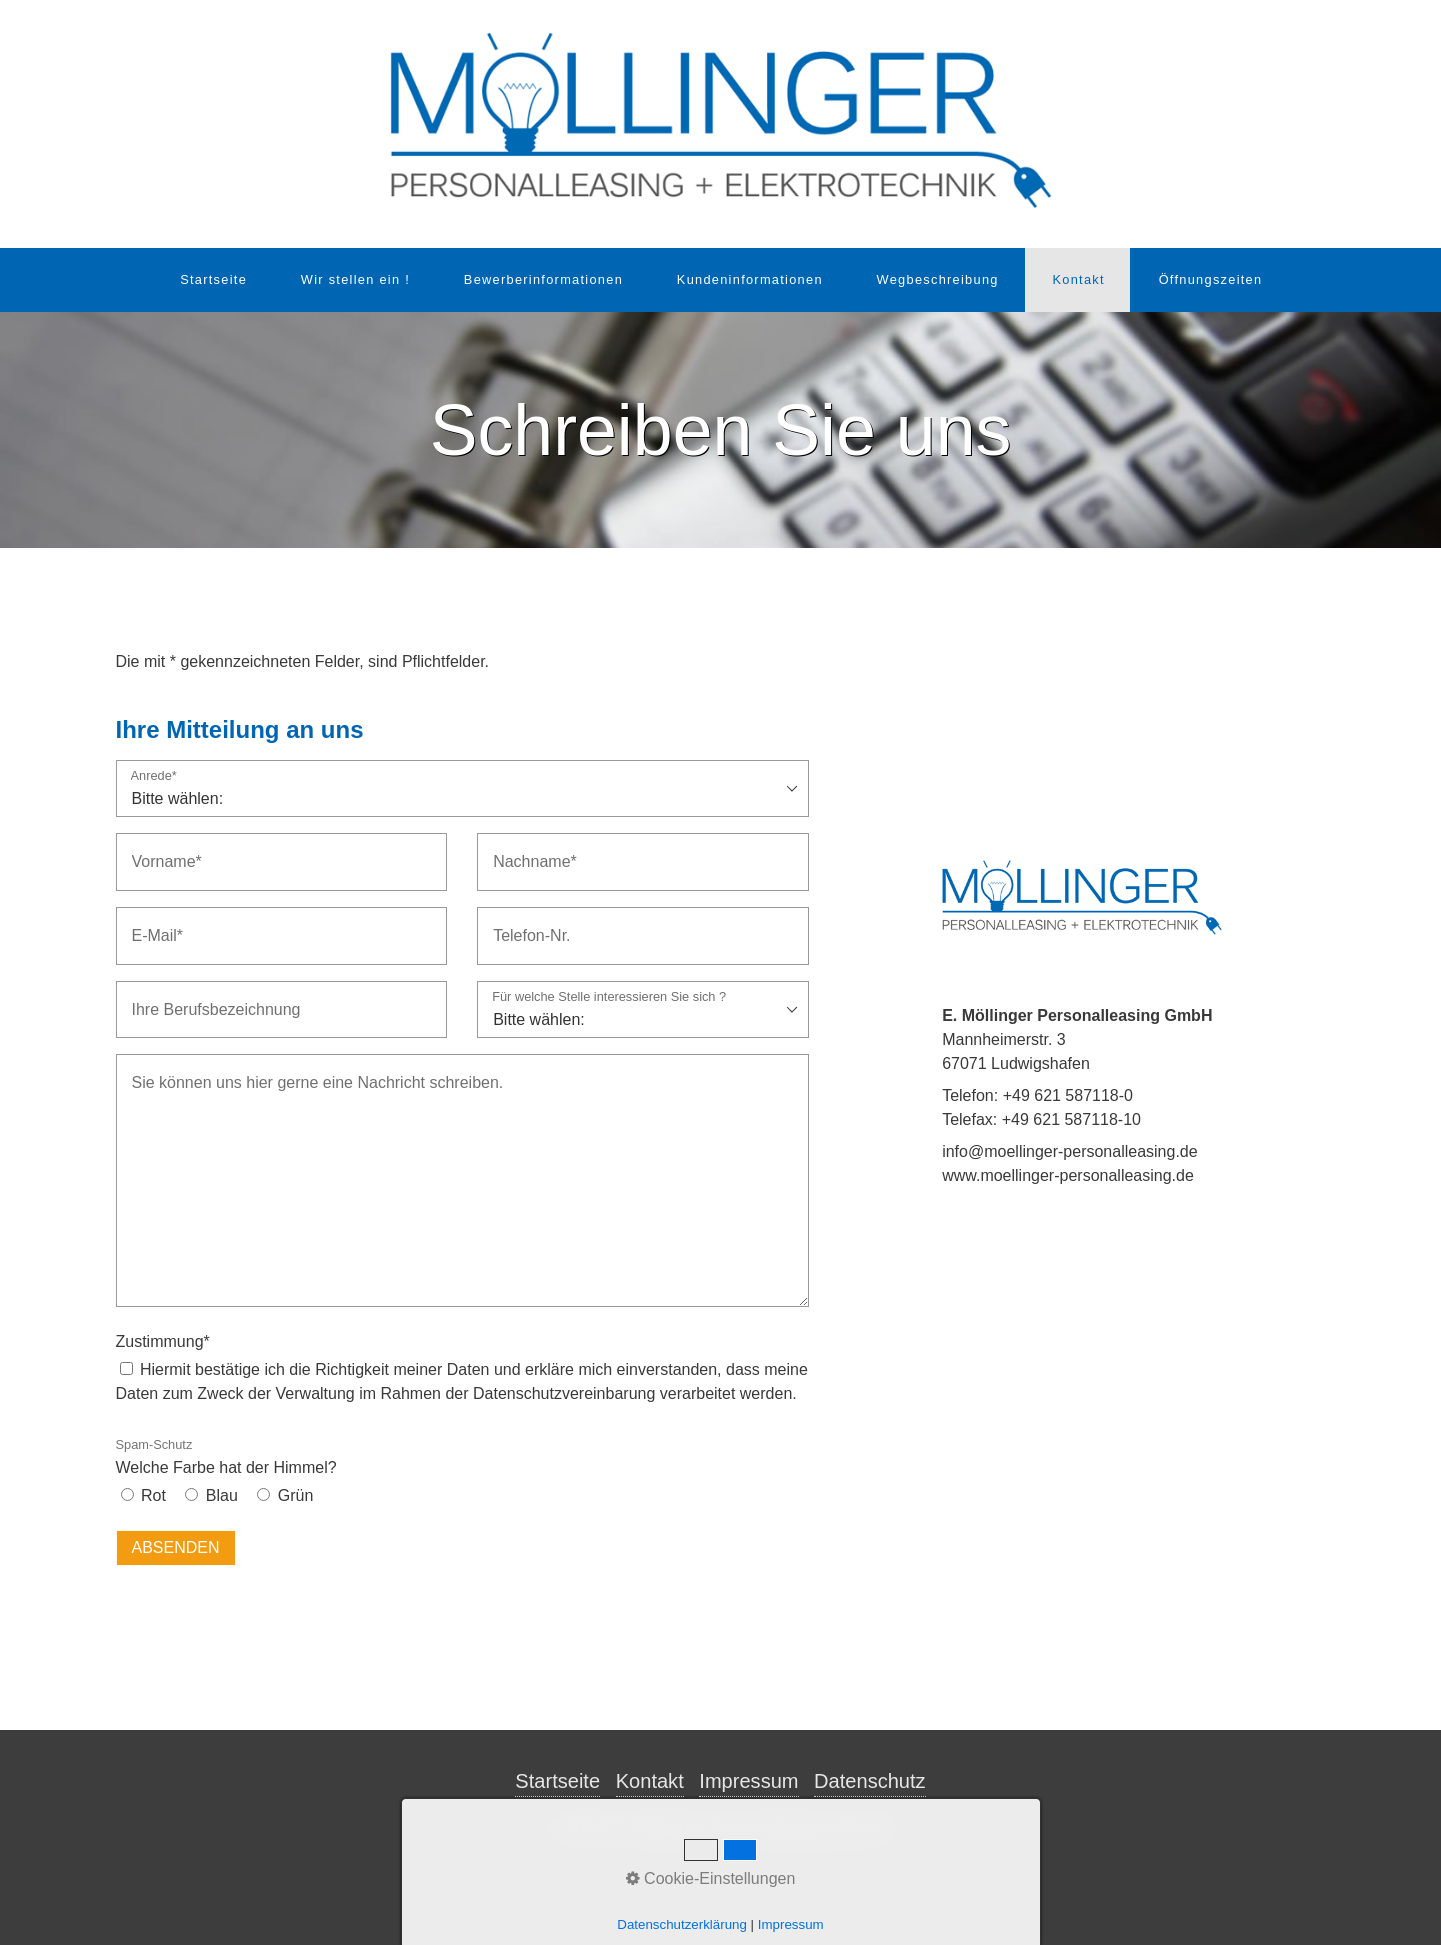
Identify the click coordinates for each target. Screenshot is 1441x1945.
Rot (153, 1495)
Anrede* (154, 776)
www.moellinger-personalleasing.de (1068, 1175)
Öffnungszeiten (1211, 279)
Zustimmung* (163, 1341)
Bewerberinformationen (543, 279)
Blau (222, 1495)
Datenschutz (870, 1781)
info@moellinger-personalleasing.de (1070, 1151)
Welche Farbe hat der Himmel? (226, 1456)
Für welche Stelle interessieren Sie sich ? (609, 997)
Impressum (748, 1781)
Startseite (213, 279)
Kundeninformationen (750, 279)
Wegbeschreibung (938, 279)
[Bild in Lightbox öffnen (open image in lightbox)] (1082, 897)
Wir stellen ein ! (355, 279)
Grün (296, 1495)
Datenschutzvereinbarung (564, 1393)
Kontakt (1078, 279)
